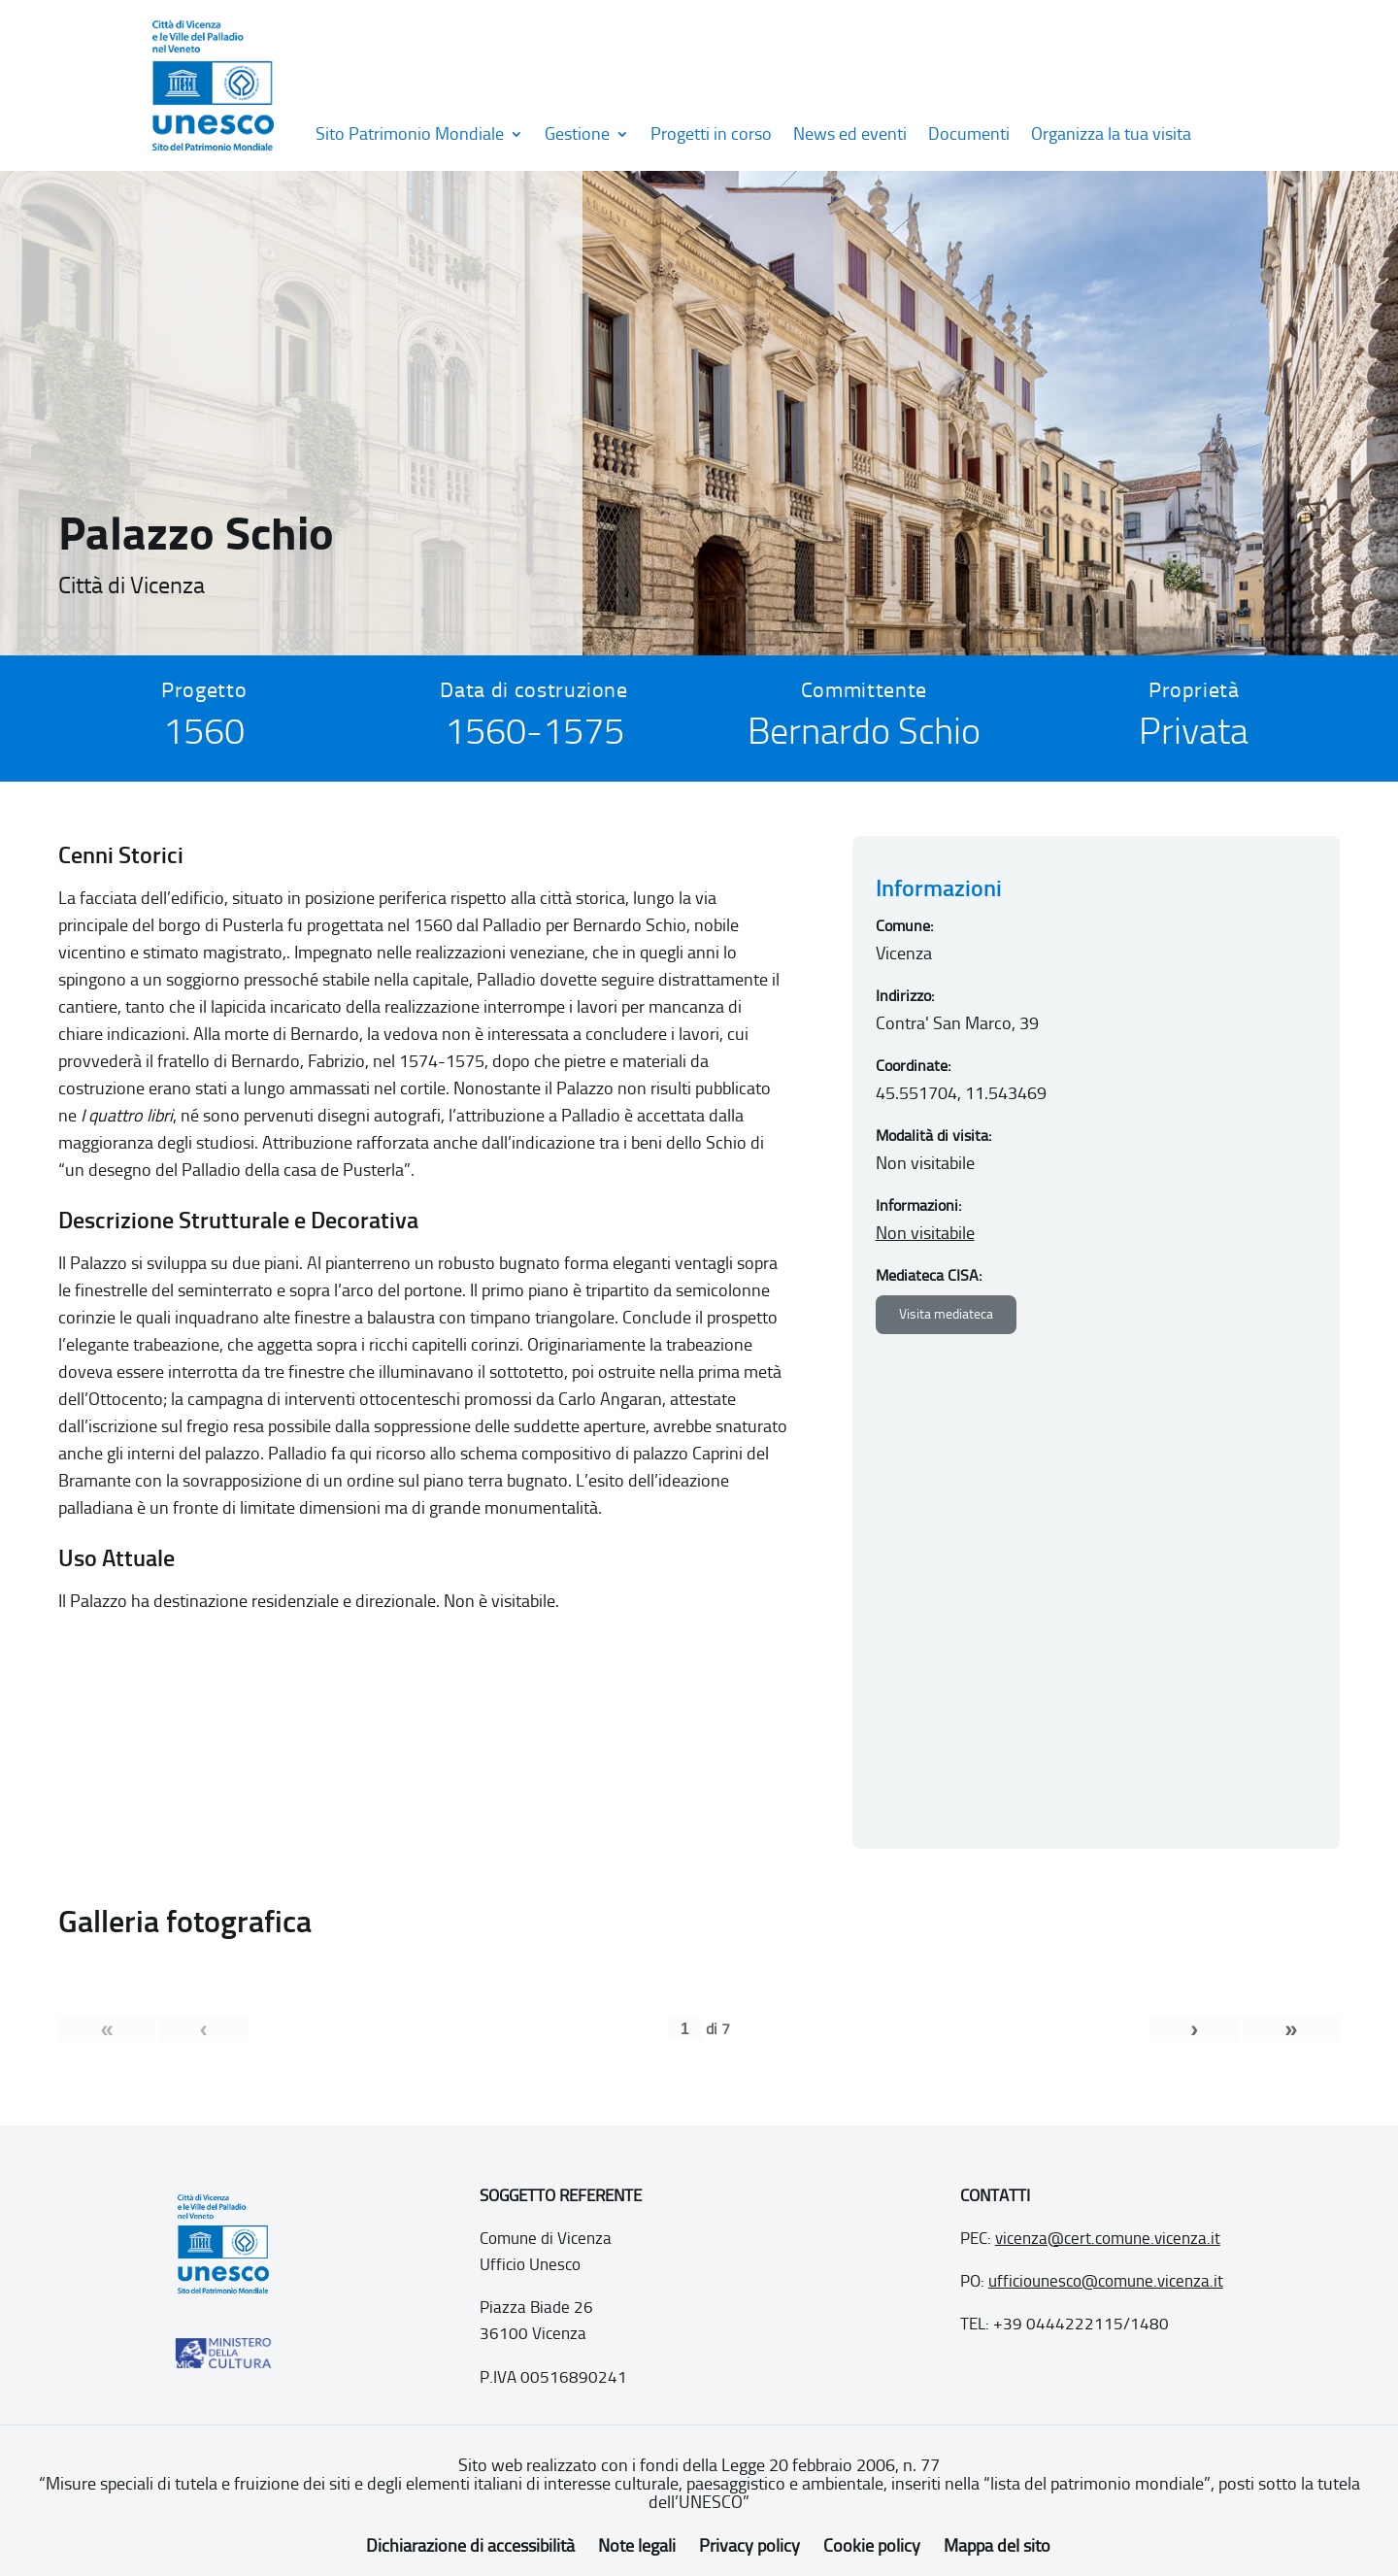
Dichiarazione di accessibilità (470, 2546)
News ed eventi (850, 134)
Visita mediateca (946, 1314)
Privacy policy (749, 2546)
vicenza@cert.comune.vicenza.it (1107, 2238)
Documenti (969, 134)
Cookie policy (871, 2546)
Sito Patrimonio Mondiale (410, 134)
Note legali (637, 2546)
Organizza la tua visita (1111, 134)
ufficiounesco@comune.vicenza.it (1105, 2281)
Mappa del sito (997, 2546)
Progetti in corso (711, 134)
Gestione (577, 134)
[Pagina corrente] (685, 2029)
